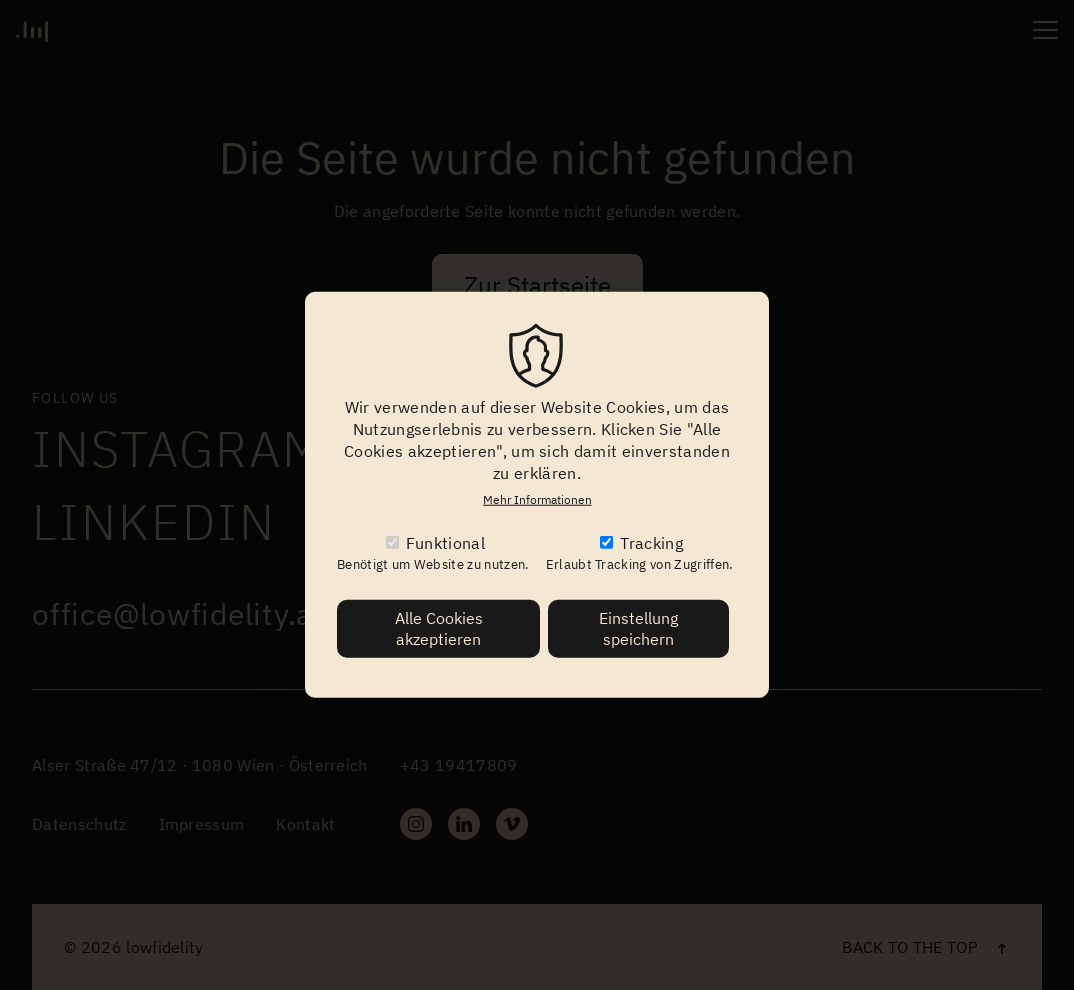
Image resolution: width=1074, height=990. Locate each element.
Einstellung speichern (638, 628)
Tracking (651, 543)
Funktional (445, 543)
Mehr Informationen (537, 499)
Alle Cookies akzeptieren (439, 628)
